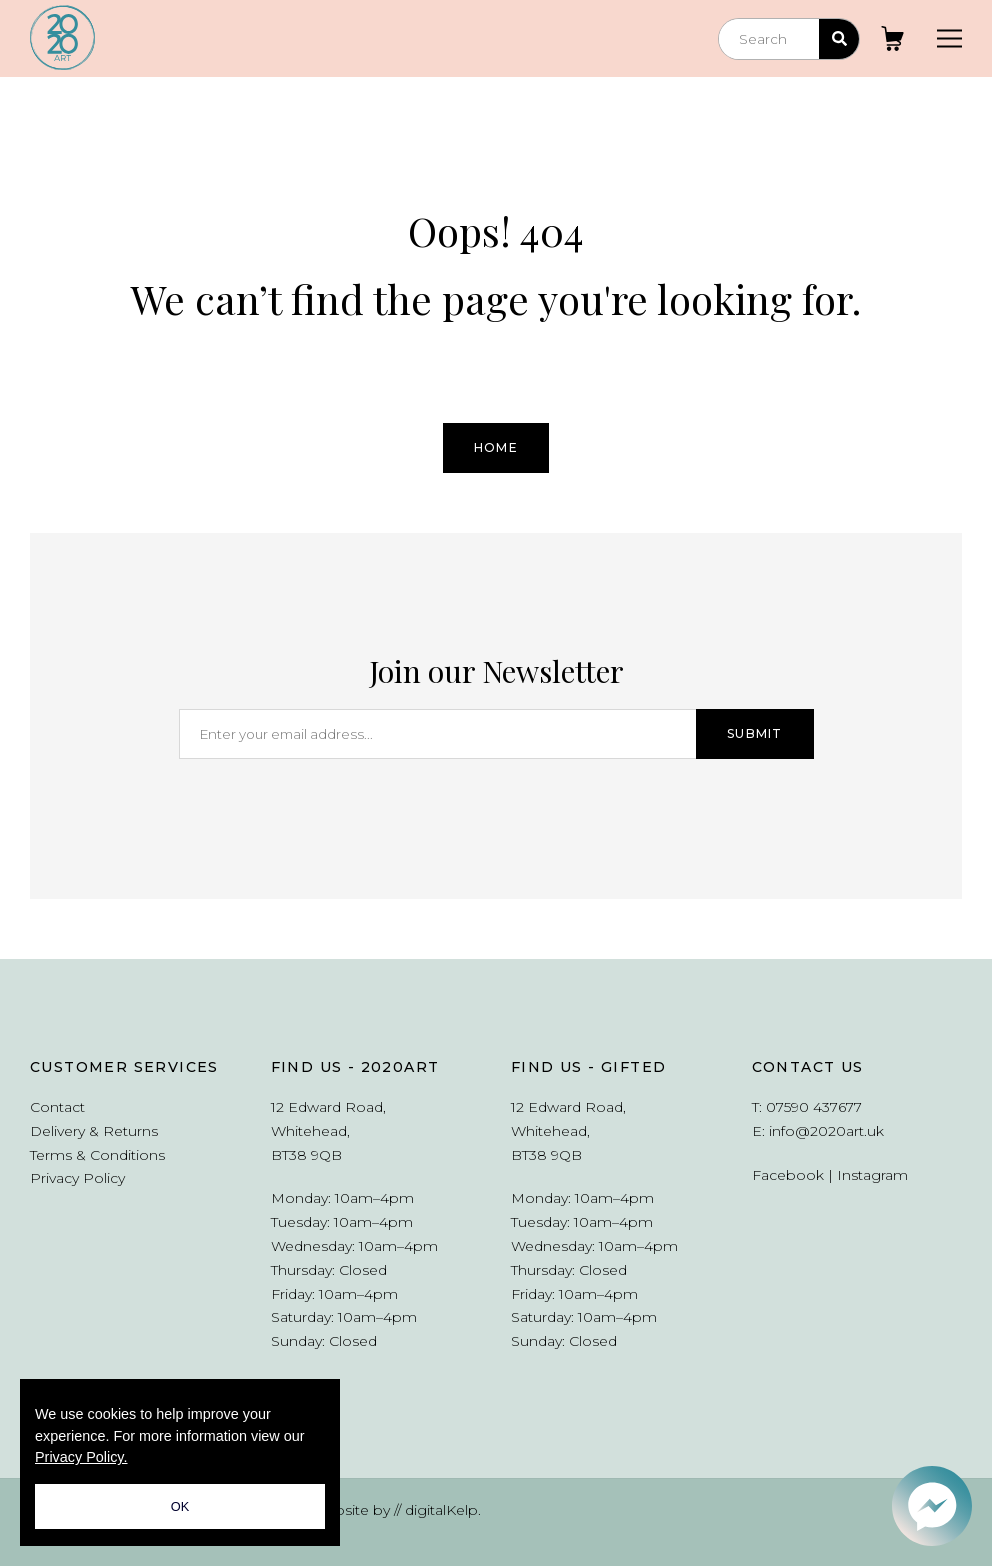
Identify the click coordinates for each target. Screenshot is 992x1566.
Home (496, 447)
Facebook (788, 1175)
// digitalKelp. (437, 1510)
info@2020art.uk (826, 1131)
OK (180, 1506)
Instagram (872, 1175)
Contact (57, 1107)
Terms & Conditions (97, 1155)
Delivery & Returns (94, 1131)
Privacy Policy (77, 1178)
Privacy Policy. (81, 1457)
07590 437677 (814, 1107)
